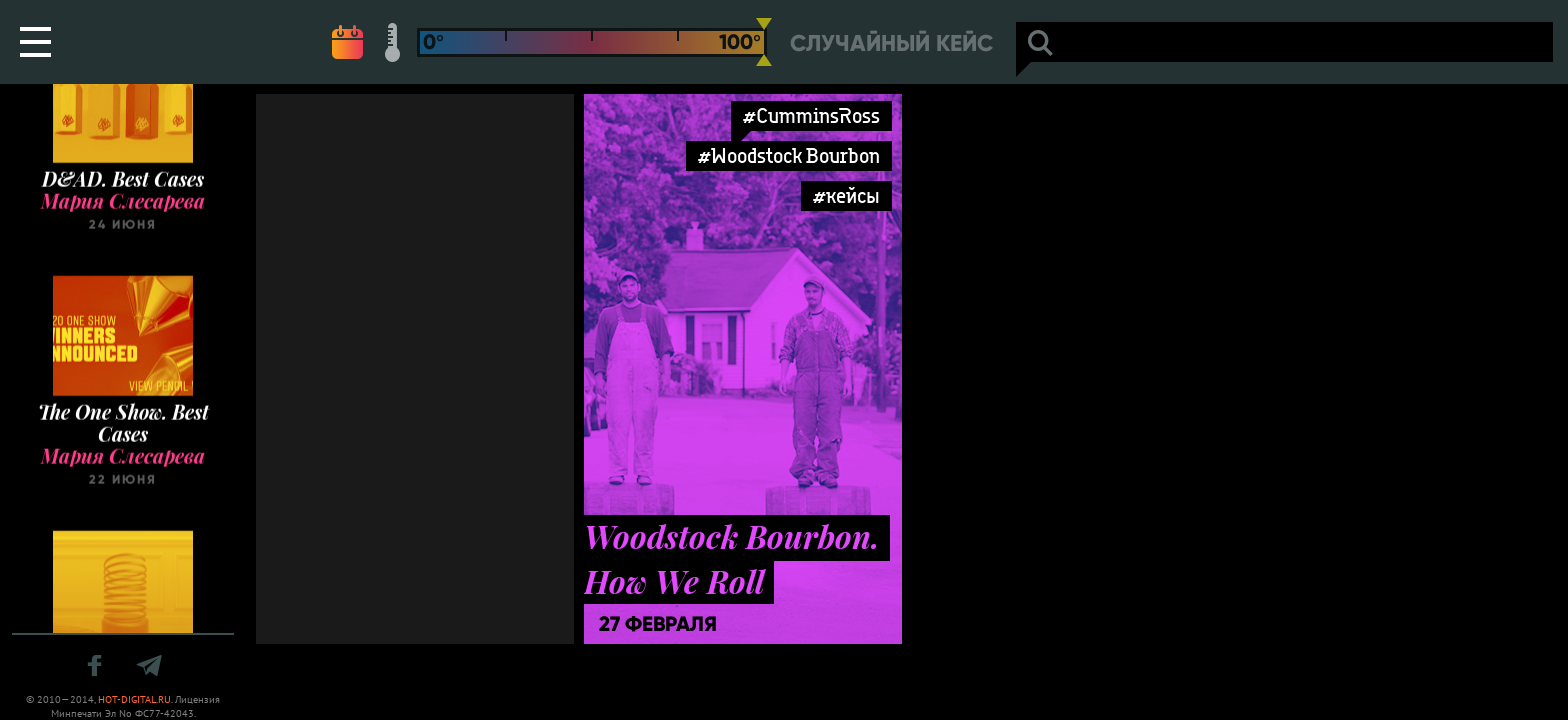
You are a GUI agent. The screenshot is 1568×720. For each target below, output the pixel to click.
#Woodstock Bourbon (789, 155)
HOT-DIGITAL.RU (134, 699)
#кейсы (846, 195)
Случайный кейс (891, 43)
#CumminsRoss (811, 115)
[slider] (764, 42)
